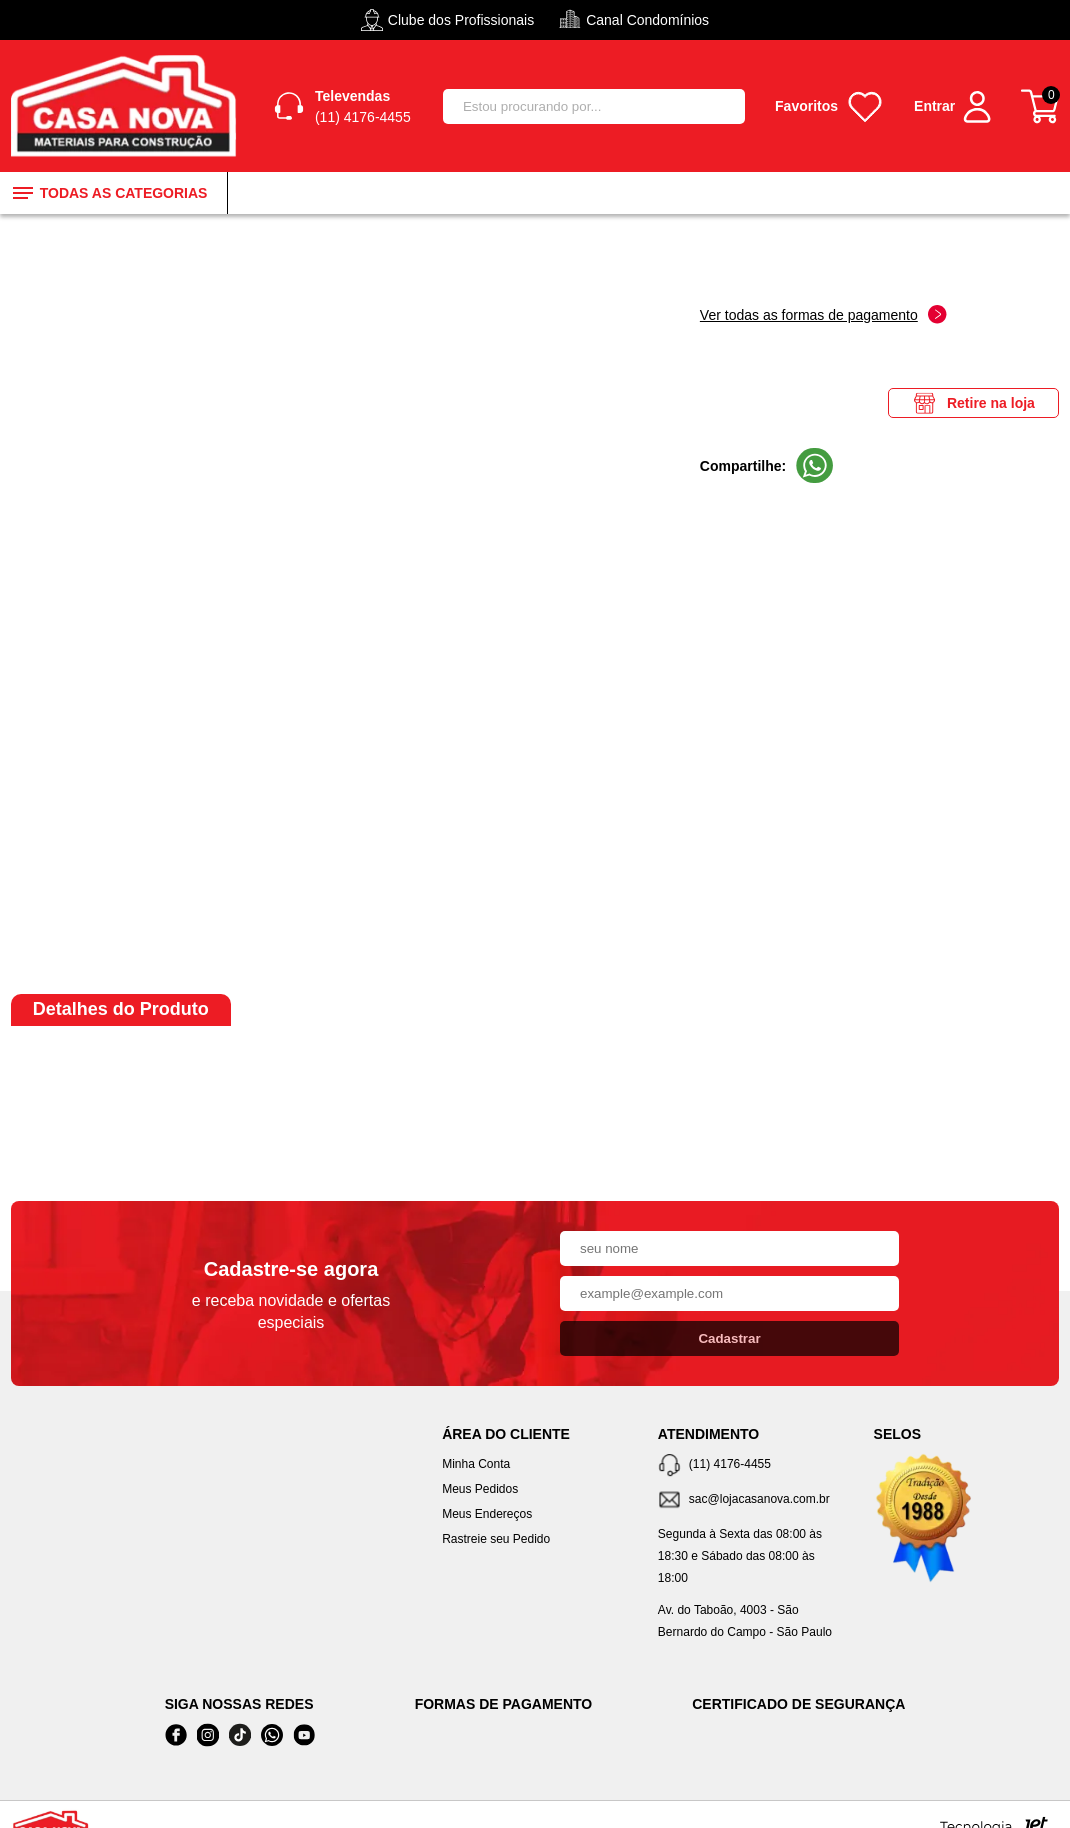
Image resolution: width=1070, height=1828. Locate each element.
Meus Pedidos (480, 1489)
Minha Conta (476, 1464)
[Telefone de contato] (751, 1465)
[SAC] (751, 1500)
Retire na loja (973, 403)
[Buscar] (721, 106)
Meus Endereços (487, 1514)
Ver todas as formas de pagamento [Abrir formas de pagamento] (823, 314)
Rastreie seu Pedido (496, 1539)
